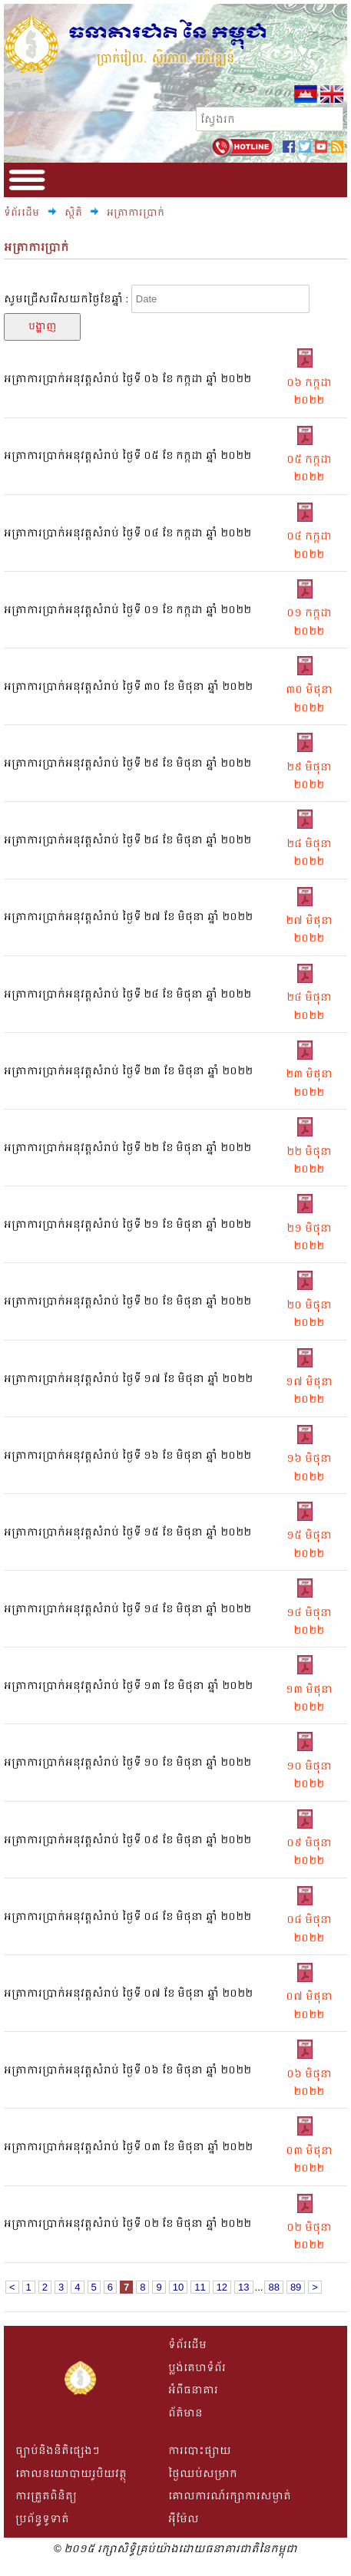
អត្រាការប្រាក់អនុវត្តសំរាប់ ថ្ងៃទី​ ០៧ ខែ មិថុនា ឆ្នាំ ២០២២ (128, 1993)
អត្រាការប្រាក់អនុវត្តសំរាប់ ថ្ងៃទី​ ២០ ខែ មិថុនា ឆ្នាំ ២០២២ (127, 1301)
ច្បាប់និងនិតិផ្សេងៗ (57, 2450)
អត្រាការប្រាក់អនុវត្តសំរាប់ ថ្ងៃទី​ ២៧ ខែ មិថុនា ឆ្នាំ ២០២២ (128, 916)
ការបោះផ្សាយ (199, 2450)
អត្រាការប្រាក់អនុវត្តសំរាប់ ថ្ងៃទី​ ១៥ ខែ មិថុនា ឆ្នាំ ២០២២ (127, 1532)
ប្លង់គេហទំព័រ (197, 2367)
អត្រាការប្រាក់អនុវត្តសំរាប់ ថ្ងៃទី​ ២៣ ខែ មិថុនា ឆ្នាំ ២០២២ (128, 1071)
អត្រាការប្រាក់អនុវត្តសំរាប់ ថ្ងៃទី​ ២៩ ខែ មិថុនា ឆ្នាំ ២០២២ (127, 763)
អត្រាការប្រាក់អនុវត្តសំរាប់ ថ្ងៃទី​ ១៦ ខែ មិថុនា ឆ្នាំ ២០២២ (127, 1455)
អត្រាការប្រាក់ (135, 212)
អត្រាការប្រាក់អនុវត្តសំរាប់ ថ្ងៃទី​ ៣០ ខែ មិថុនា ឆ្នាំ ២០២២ (128, 686)
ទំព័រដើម (21, 212)
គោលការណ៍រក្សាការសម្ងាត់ (229, 2496)
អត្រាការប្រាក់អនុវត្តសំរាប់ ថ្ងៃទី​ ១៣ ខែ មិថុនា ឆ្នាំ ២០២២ (128, 1685)
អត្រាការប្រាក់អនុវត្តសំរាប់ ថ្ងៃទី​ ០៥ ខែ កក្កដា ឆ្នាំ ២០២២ (127, 455)
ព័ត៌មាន (185, 2413)
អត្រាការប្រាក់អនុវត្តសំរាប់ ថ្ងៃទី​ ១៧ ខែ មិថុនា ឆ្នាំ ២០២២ (128, 1378)
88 (273, 2287)
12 (222, 2287)
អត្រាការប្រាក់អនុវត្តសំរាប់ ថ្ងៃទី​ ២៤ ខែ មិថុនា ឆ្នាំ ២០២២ (127, 994)
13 (243, 2287)
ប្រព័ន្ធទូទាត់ (42, 2519)
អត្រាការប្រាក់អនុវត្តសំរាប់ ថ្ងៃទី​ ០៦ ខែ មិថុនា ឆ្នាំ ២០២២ (127, 2070)
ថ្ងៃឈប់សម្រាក (202, 2473)
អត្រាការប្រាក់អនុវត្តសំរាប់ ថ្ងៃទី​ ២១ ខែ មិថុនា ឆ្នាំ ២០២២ (127, 1224)
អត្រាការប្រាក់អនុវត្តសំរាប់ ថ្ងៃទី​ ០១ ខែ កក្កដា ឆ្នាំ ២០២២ (127, 609)
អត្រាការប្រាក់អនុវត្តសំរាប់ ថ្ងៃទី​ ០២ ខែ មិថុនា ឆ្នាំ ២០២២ (127, 2223)
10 (178, 2287)
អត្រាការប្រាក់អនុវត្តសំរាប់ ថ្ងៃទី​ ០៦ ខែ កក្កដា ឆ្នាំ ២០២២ (127, 378)
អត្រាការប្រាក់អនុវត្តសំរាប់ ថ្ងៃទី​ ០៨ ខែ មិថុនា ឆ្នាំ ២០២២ (127, 1916)
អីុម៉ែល (183, 2519)
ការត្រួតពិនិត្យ (46, 2496)
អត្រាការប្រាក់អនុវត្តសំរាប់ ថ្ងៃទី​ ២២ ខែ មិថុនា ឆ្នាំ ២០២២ (127, 1147)
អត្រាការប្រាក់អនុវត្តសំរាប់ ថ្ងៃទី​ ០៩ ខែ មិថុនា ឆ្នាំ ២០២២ (127, 1839)
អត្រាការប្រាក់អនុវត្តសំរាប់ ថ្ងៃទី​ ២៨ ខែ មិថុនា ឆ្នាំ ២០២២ (127, 840)
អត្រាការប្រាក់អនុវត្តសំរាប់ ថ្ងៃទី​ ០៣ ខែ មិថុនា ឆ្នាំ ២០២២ (128, 2146)
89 (295, 2287)
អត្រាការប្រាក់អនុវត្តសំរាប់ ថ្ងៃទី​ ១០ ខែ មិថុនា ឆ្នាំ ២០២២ (127, 1762)
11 (199, 2287)
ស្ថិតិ (74, 212)
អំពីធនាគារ (193, 2390)
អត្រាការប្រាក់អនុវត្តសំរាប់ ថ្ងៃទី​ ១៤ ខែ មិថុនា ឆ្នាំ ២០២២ (127, 1609)
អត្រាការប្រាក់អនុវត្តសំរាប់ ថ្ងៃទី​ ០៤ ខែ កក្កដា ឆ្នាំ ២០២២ (127, 533)
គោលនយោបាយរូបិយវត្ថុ (71, 2473)
